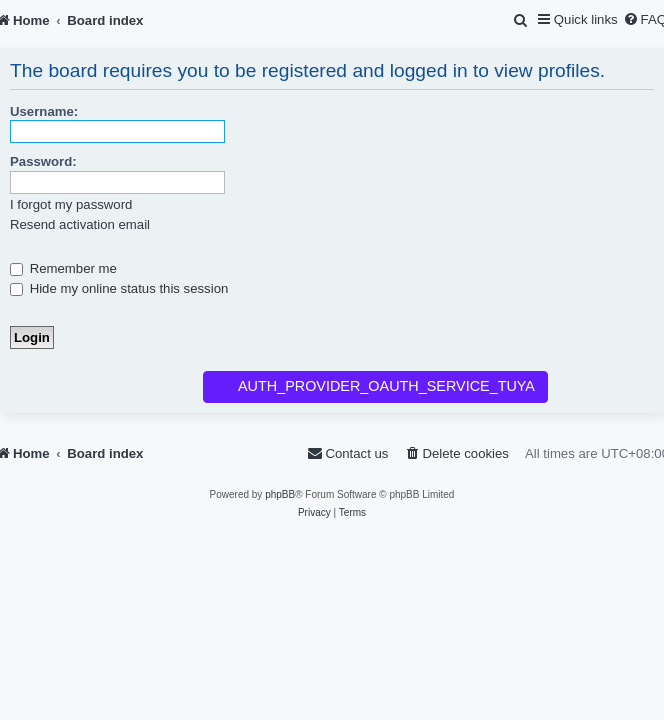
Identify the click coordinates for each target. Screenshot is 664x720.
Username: (44, 111)
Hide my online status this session (119, 288)
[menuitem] (522, 20)
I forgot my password (71, 204)
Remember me (63, 268)
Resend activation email (80, 224)
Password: (43, 161)
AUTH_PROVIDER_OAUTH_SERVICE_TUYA (386, 386)
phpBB (280, 494)
